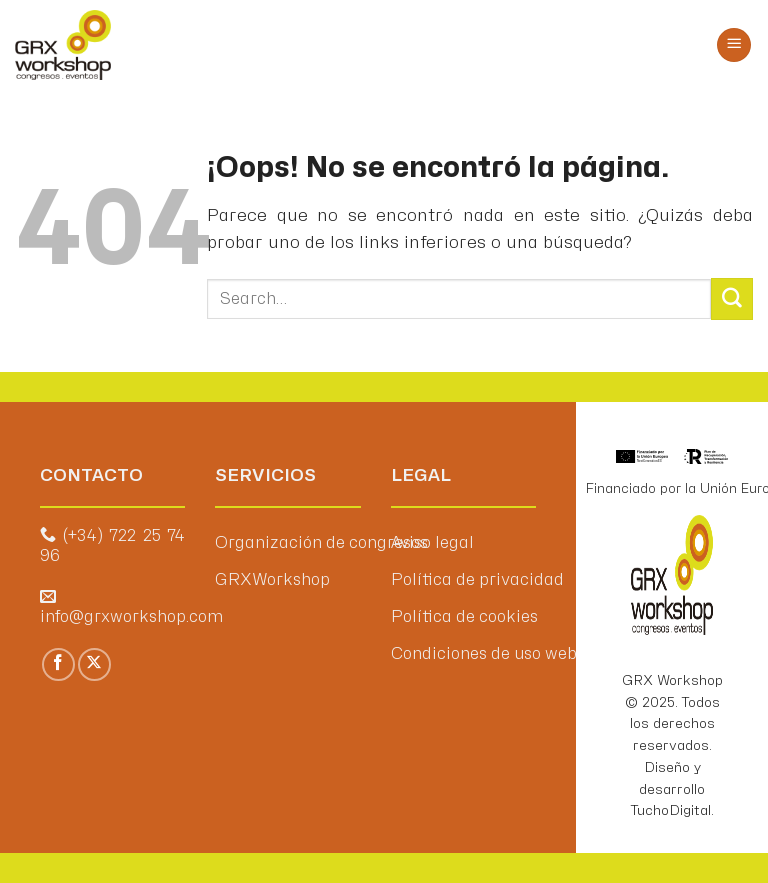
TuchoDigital (671, 810)
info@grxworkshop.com (131, 617)
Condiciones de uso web (484, 654)
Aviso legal (432, 543)
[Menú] (734, 45)
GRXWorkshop (272, 580)
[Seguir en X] (94, 664)
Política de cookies (464, 617)
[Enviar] (732, 299)
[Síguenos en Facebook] (58, 664)
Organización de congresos (321, 543)
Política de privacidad (477, 580)
